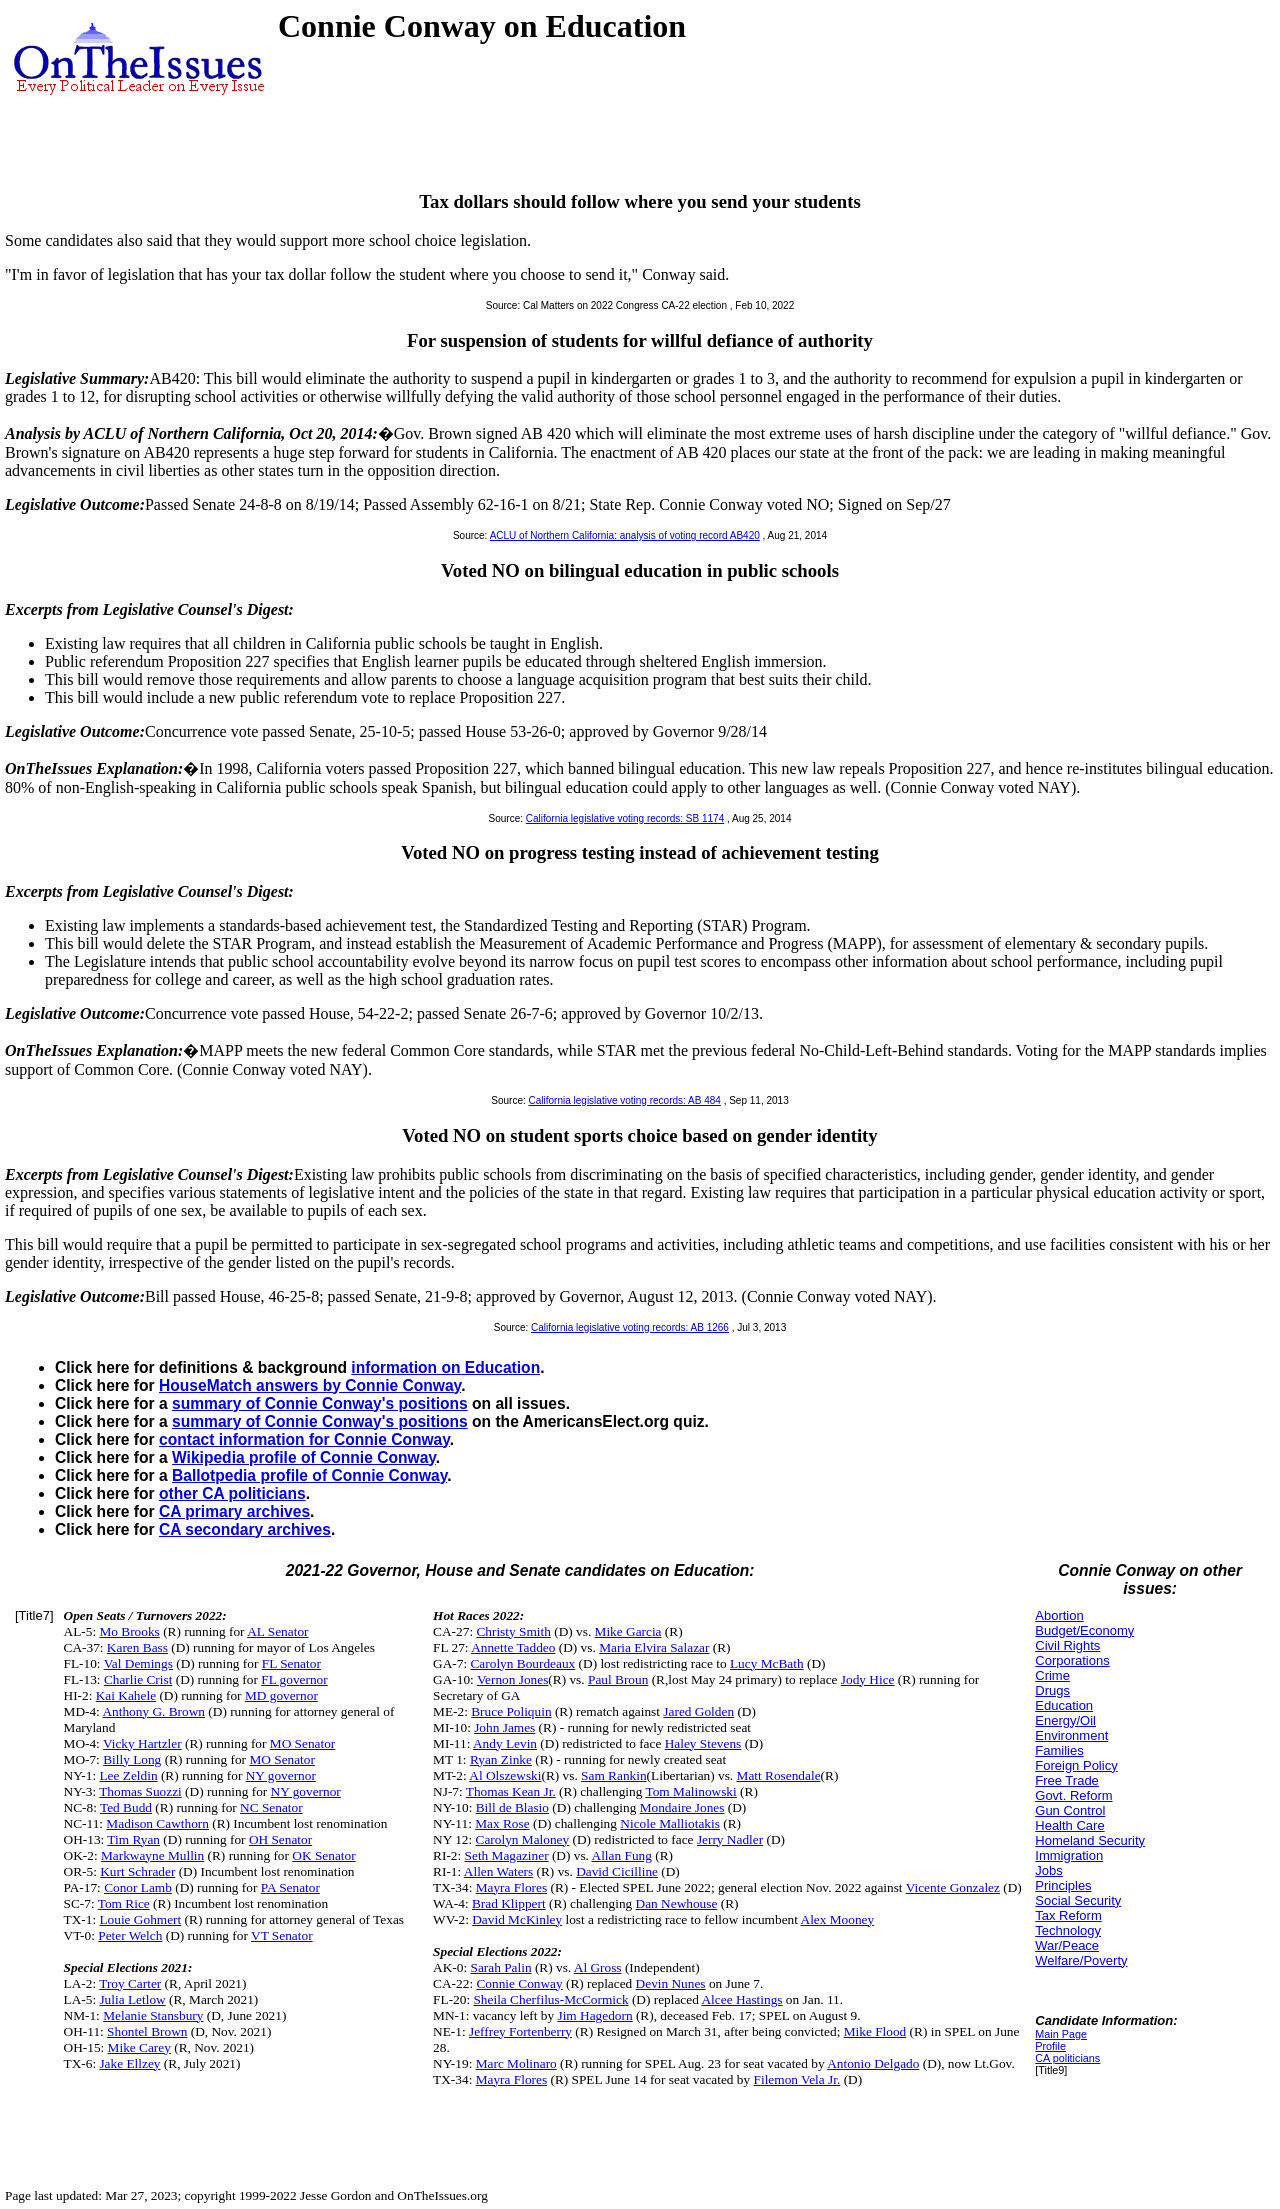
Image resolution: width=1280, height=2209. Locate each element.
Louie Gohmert (140, 1919)
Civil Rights (1067, 1645)
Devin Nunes (671, 1983)
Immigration (1069, 1855)
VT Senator (282, 1935)
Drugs (1052, 1690)
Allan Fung (622, 1855)
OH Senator (280, 1839)
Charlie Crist (138, 1679)
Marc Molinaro (516, 2063)
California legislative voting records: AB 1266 (630, 1327)
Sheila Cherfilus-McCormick (550, 1999)
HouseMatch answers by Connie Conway (310, 1385)
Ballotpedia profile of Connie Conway (309, 1475)
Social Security (1078, 1900)
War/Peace (1067, 1945)
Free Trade (1067, 1780)
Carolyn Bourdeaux (522, 1663)
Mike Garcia (628, 1631)
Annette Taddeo (513, 1647)
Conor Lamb (138, 1887)
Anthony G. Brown (153, 1711)
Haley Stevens (703, 1743)
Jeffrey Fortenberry (520, 2031)
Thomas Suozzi (140, 1791)
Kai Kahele (126, 1695)
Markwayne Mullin (152, 1855)
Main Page (1061, 2034)
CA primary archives (234, 1511)
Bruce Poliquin (511, 1711)
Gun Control (1070, 1810)
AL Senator (277, 1631)
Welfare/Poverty (1081, 1960)
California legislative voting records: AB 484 (625, 1100)
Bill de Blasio (512, 1807)
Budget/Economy (1084, 1630)
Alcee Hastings (741, 1999)
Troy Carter (130, 1983)
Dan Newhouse (677, 1903)
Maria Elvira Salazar (654, 1647)
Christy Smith (513, 1631)
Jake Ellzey (129, 2063)
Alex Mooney (838, 1919)
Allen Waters (498, 1871)
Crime (1052, 1675)
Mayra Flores (511, 1887)
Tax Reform (1068, 1915)
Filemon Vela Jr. (797, 2079)
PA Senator (290, 1887)
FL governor (294, 1679)
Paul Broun (618, 1679)
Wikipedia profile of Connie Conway (304, 1457)
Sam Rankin (614, 1775)
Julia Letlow (132, 1999)
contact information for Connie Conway (304, 1439)
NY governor (281, 1775)
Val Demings (138, 1663)
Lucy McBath (767, 1663)
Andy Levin (505, 1743)
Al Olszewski (505, 1775)
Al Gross (598, 1967)
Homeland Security (1090, 1840)
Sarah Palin (500, 1967)
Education (1064, 1705)
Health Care (1069, 1825)
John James (504, 1727)
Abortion (1059, 1615)
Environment (1071, 1735)
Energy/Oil (1065, 1720)
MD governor (281, 1695)
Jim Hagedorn (594, 2015)
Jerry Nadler (730, 1839)
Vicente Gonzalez (953, 1887)
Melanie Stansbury (153, 2015)
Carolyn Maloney (523, 1839)
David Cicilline (617, 1871)
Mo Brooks (129, 1631)
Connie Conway (519, 1983)
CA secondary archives (245, 1529)
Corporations (1072, 1660)
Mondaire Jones (682, 1807)
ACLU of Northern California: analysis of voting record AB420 (625, 535)
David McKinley (517, 1919)
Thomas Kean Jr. (511, 1791)
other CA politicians (232, 1493)
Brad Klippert (509, 1903)
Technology (1068, 1930)
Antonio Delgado (873, 2063)
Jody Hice (868, 1679)
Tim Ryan (133, 1839)
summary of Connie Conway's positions (320, 1403)
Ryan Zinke (501, 1759)
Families (1059, 1750)
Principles (1063, 1885)
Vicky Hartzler (142, 1743)
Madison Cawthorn (157, 1823)
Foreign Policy (1076, 1765)
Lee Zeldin (128, 1775)
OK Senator (323, 1855)
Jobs (1048, 1870)
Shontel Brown (147, 2031)
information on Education (445, 1367)
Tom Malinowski (690, 1791)
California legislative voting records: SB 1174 (625, 818)
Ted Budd (126, 1807)
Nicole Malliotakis (670, 1823)
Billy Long (132, 1759)
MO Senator (303, 1743)
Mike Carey (139, 2047)
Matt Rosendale (779, 1775)
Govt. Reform (1073, 1795)
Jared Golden (698, 1711)
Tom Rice (124, 1903)
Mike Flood (875, 2031)
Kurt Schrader (137, 1871)
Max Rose (502, 1823)
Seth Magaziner (507, 1855)
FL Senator (291, 1663)
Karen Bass (137, 1647)
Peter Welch (130, 1935)
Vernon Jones (512, 1679)
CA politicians (1067, 2058)
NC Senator (271, 1807)
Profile (1050, 2046)
